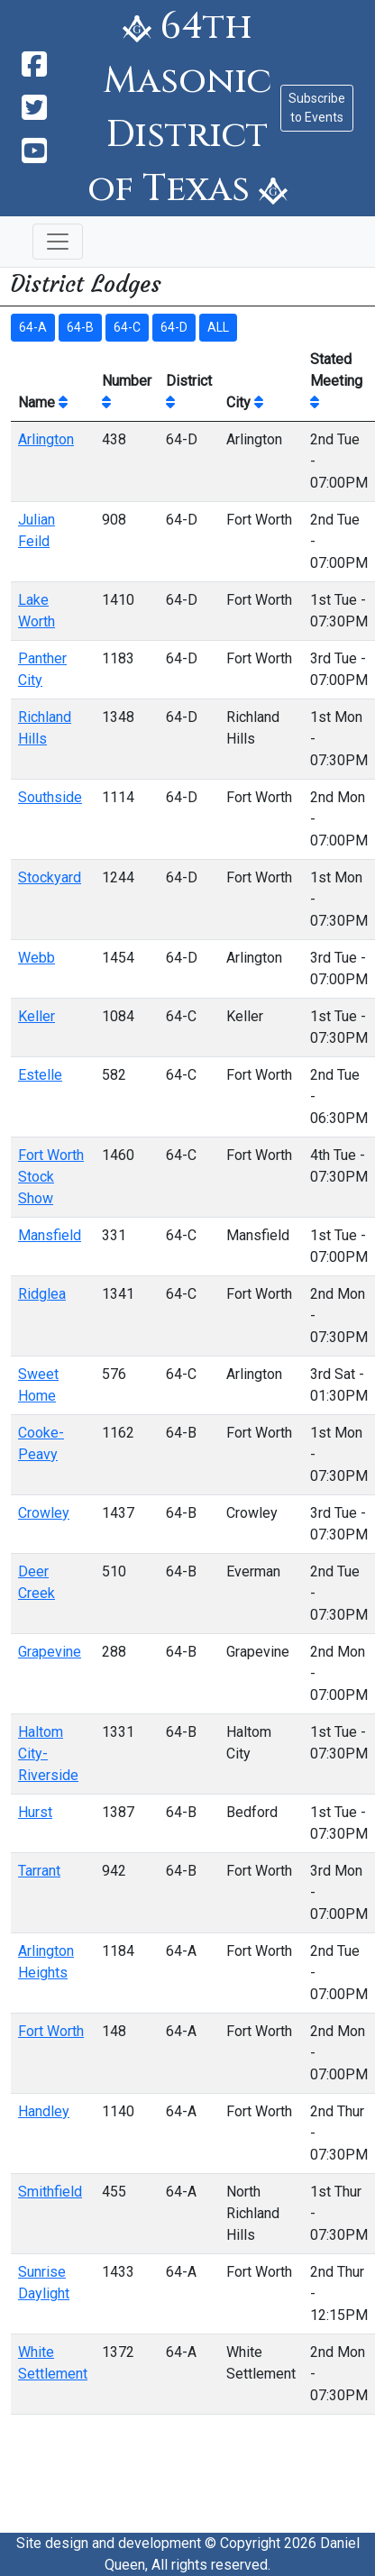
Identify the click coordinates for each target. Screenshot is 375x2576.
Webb (36, 957)
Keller (36, 1016)
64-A (33, 327)
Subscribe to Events (316, 107)
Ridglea (42, 1293)
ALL (218, 327)
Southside (50, 797)
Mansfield (49, 1235)
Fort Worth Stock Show (51, 1176)
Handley (43, 2111)
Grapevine (49, 1651)
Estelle (40, 1074)
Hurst (35, 1812)
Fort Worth (51, 2031)
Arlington (46, 439)
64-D (174, 327)
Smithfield (50, 2191)
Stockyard (49, 877)
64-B (80, 327)
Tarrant (39, 1870)
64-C (127, 327)
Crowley (43, 1512)
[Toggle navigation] (57, 242)
